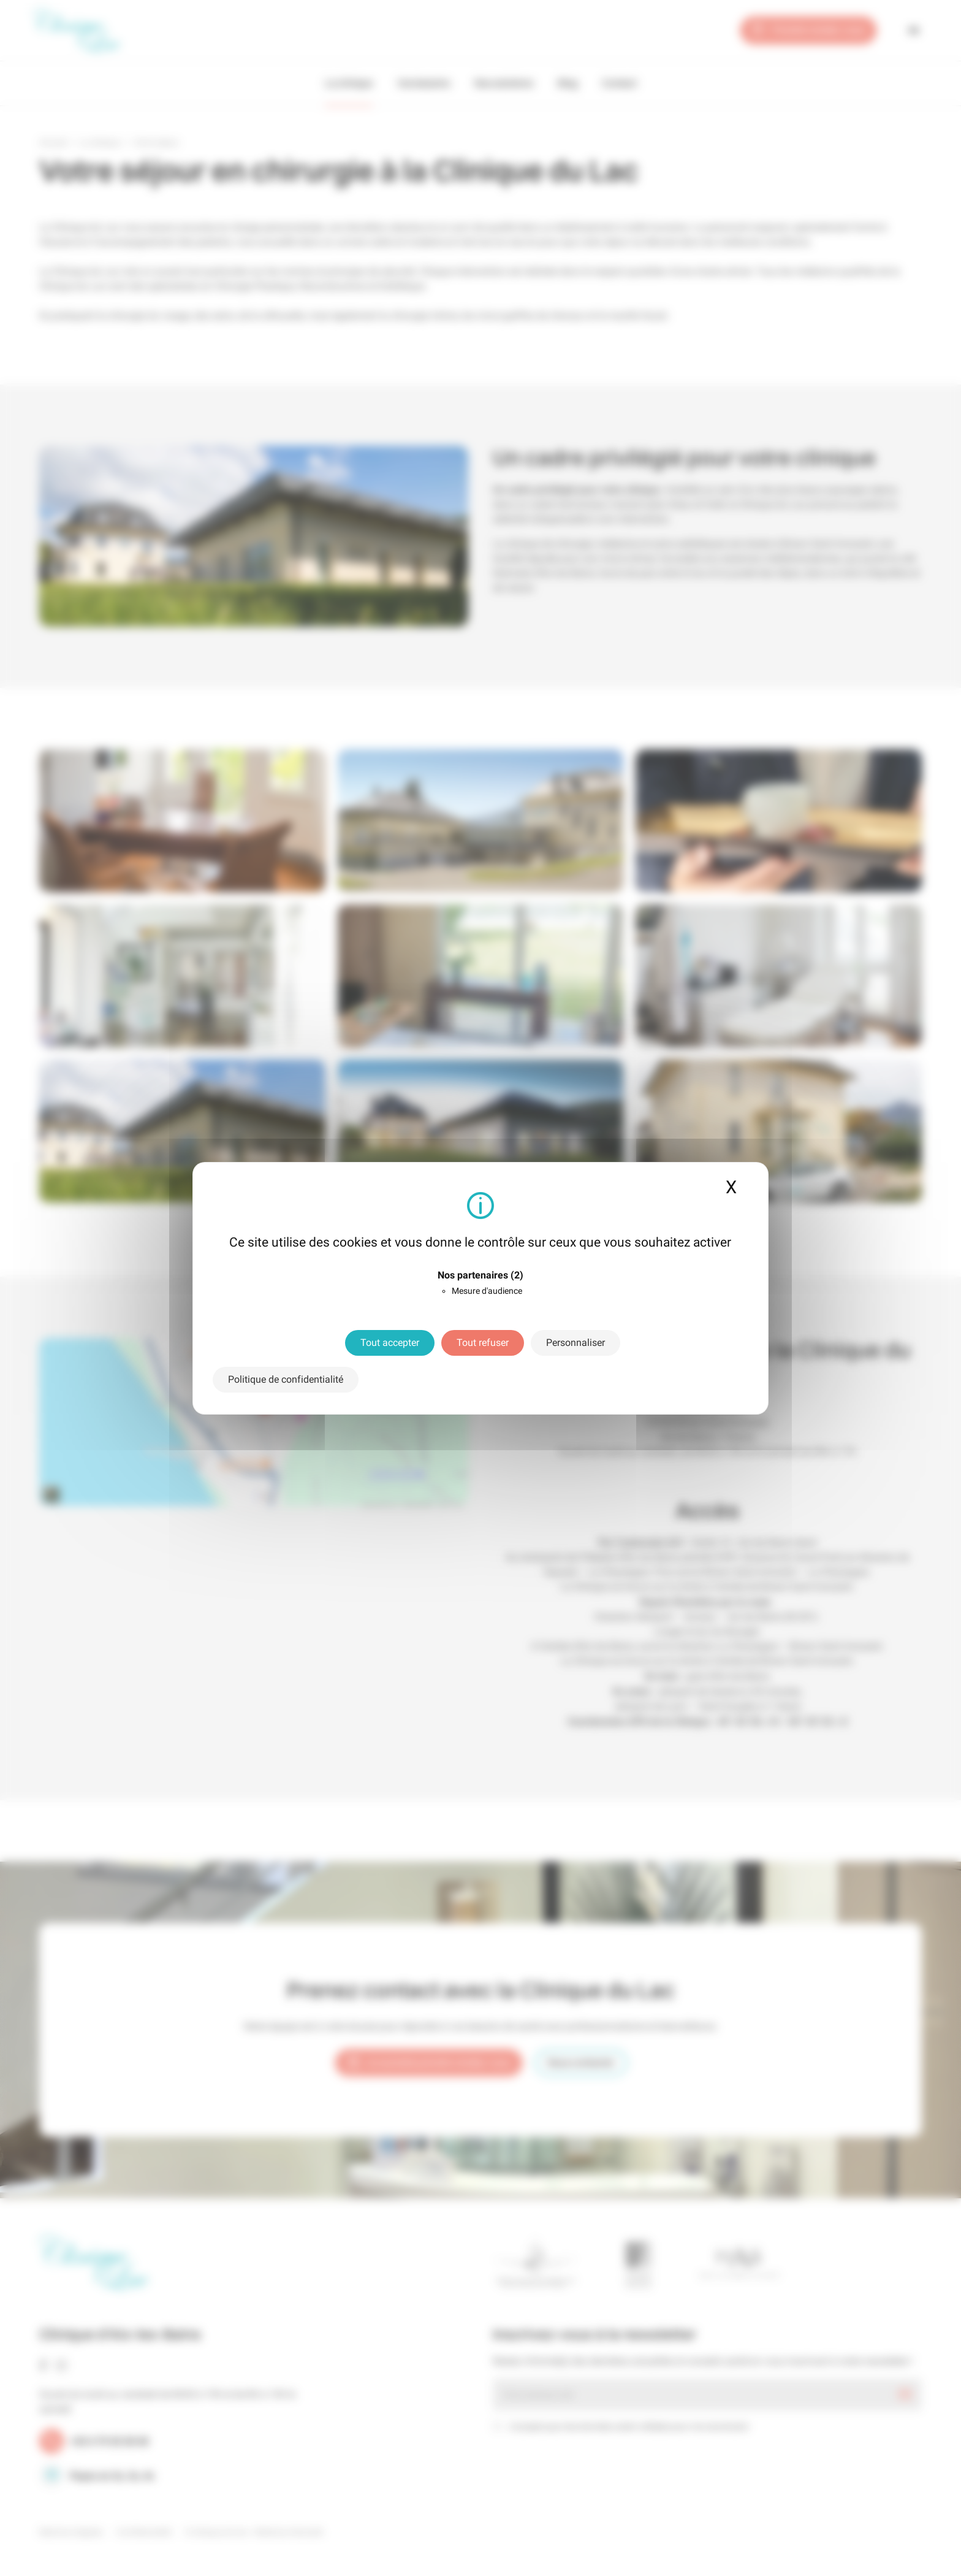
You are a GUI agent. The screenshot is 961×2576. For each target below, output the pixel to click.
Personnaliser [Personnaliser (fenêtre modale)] (575, 1342)
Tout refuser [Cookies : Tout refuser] (483, 1342)
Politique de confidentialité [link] (285, 1379)
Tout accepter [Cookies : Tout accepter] (389, 1342)
